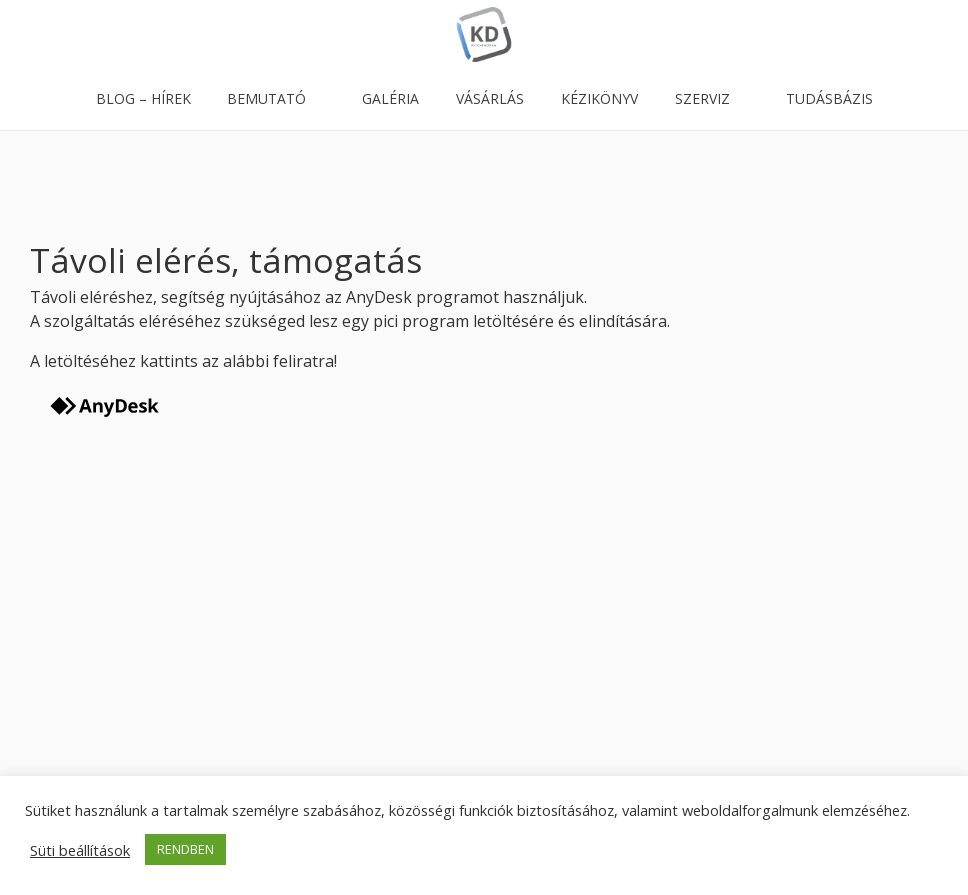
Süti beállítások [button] (80, 850)
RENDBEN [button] (185, 849)
